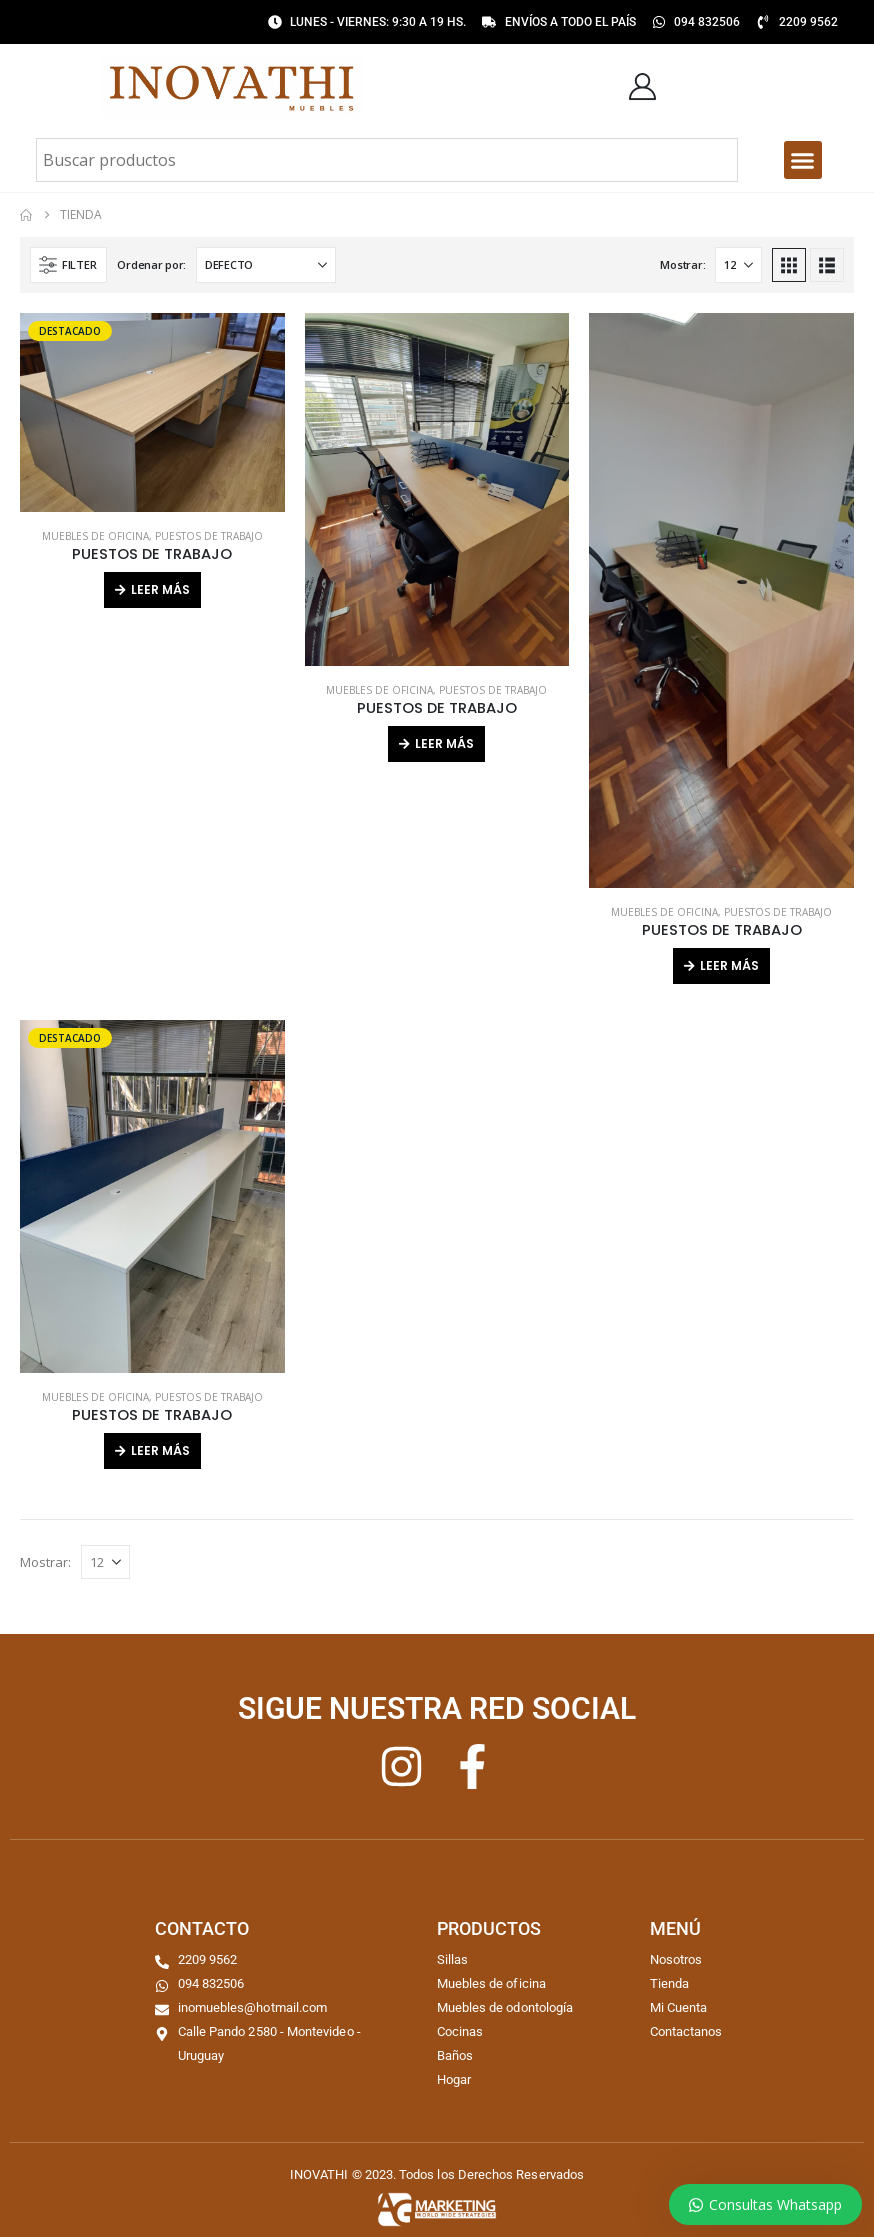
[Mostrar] (738, 265)
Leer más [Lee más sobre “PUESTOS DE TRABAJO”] (160, 589)
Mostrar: (682, 264)
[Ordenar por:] (266, 265)
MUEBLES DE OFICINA (95, 536)
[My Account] (642, 86)
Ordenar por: (151, 264)
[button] (803, 160)
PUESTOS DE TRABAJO (209, 536)
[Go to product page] (152, 412)
